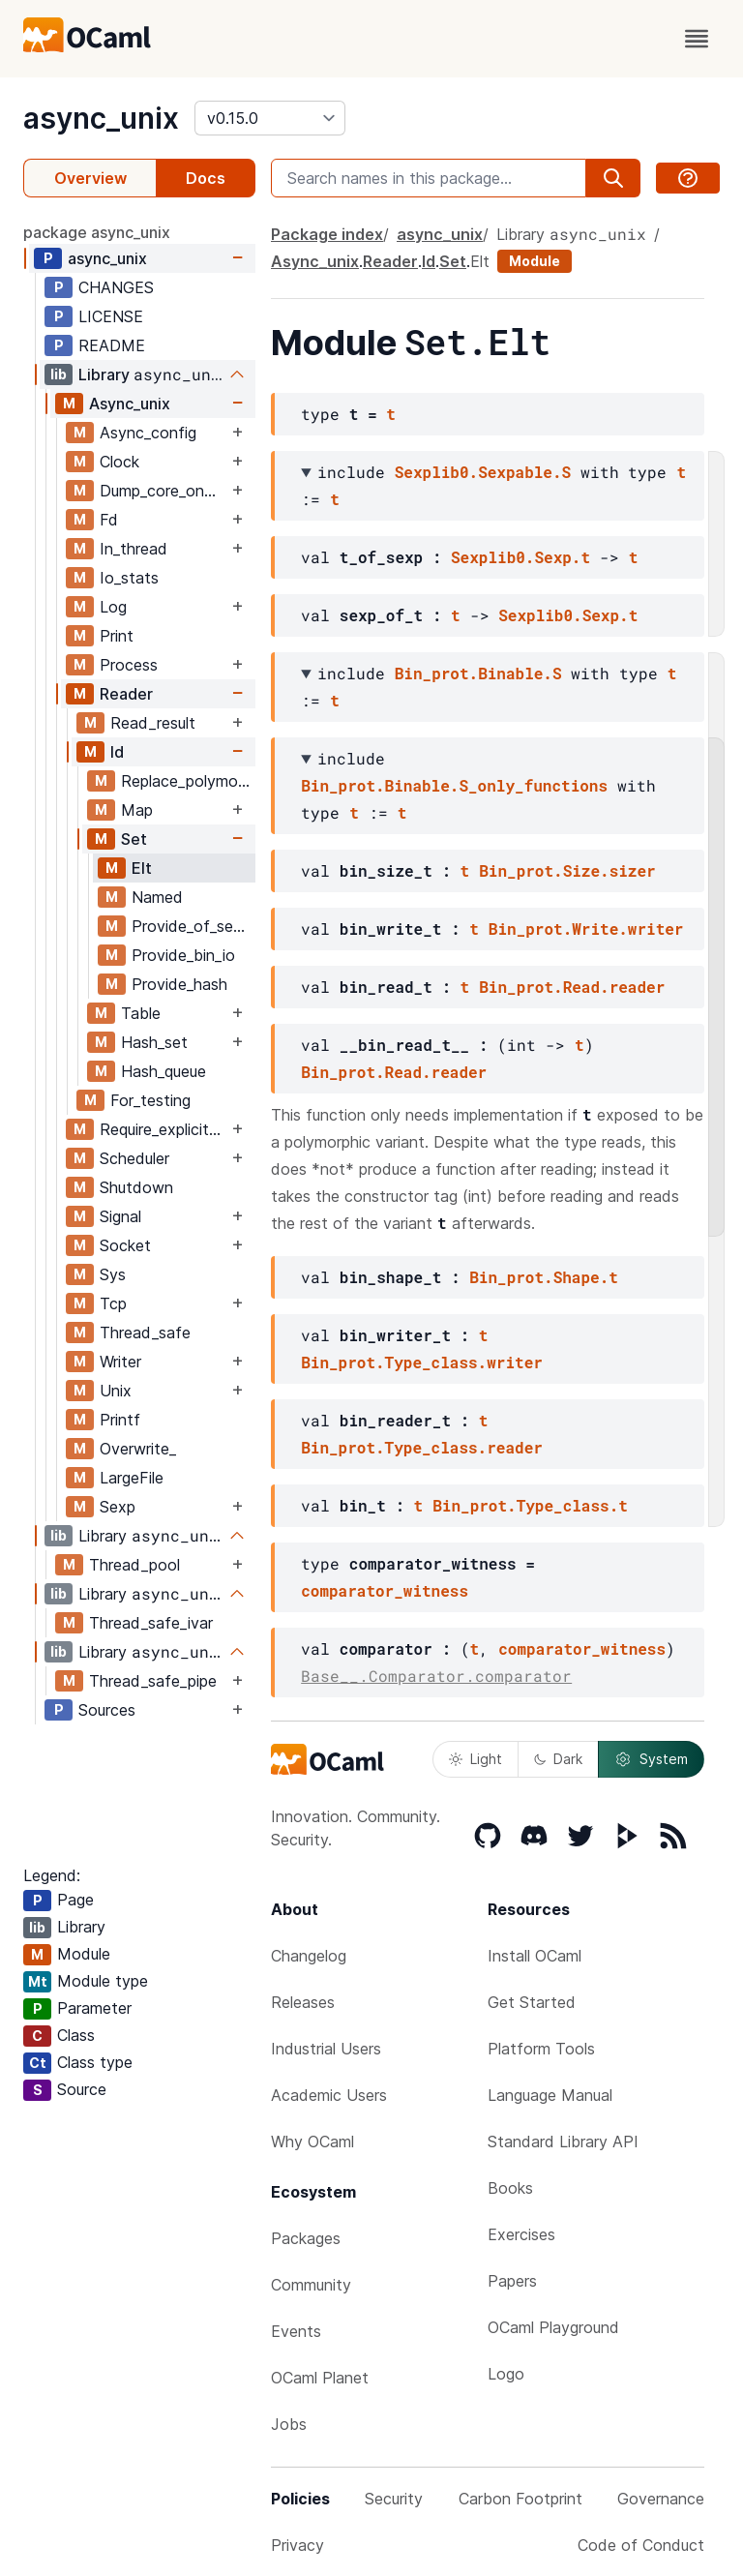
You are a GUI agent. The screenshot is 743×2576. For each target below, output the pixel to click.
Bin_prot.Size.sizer (567, 870)
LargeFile (131, 1477)
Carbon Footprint (520, 2498)
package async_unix (96, 232)
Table (141, 1013)
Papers (512, 2281)
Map (137, 810)
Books (510, 2188)
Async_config (148, 432)
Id (117, 752)
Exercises (521, 2234)
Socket (125, 1245)
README (111, 345)
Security (394, 2498)
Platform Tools (541, 2048)
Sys (113, 1274)
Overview (90, 178)
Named (157, 897)
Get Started (532, 2002)
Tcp (113, 1303)
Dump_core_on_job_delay (163, 490)
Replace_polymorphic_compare (187, 781)
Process (129, 664)
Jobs (289, 2424)
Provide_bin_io (183, 955)
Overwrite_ (138, 1448)
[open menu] (696, 38)
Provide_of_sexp (191, 926)
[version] (269, 118)
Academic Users (329, 2095)
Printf (120, 1419)
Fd (109, 519)
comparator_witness (384, 1590)
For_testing (150, 1100)
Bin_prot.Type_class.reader (422, 1447)
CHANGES (116, 287)
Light (475, 1759)
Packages (306, 2238)
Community (311, 2284)
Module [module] (534, 261)
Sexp (117, 1506)
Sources (106, 1710)
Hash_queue (163, 1071)
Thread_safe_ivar (151, 1622)
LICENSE (110, 316)
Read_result (152, 723)
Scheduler (134, 1158)
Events (296, 2331)
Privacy (297, 2545)
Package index (327, 234)
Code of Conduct (641, 2545)
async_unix (101, 118)
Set (134, 839)
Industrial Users (326, 2048)
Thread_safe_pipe (153, 1681)
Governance (660, 2498)
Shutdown (136, 1187)
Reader (126, 694)
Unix (116, 1390)
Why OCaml (312, 2141)
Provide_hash (179, 984)
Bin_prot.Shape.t (543, 1277)
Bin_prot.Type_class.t (530, 1505)
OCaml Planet (320, 2377)
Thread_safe (145, 1332)
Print (117, 635)
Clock (119, 461)
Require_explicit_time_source (163, 1129)
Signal (120, 1216)
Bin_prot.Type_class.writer (422, 1362)
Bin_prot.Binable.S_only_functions (454, 785)
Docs (205, 178)
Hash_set (154, 1042)
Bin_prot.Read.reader (572, 986)
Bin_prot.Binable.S (478, 673)
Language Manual (550, 2095)
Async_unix (129, 403)
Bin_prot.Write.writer (586, 928)
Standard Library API (563, 2141)
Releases (303, 2002)
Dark (558, 1759)
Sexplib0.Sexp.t (520, 557)
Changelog (308, 1955)
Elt (142, 868)
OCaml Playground (553, 2327)
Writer (120, 1361)
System (651, 1759)
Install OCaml (534, 1955)
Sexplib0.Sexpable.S (483, 472)
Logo (506, 2373)
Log (113, 606)
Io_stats (129, 577)
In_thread (133, 548)
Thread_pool (134, 1564)
